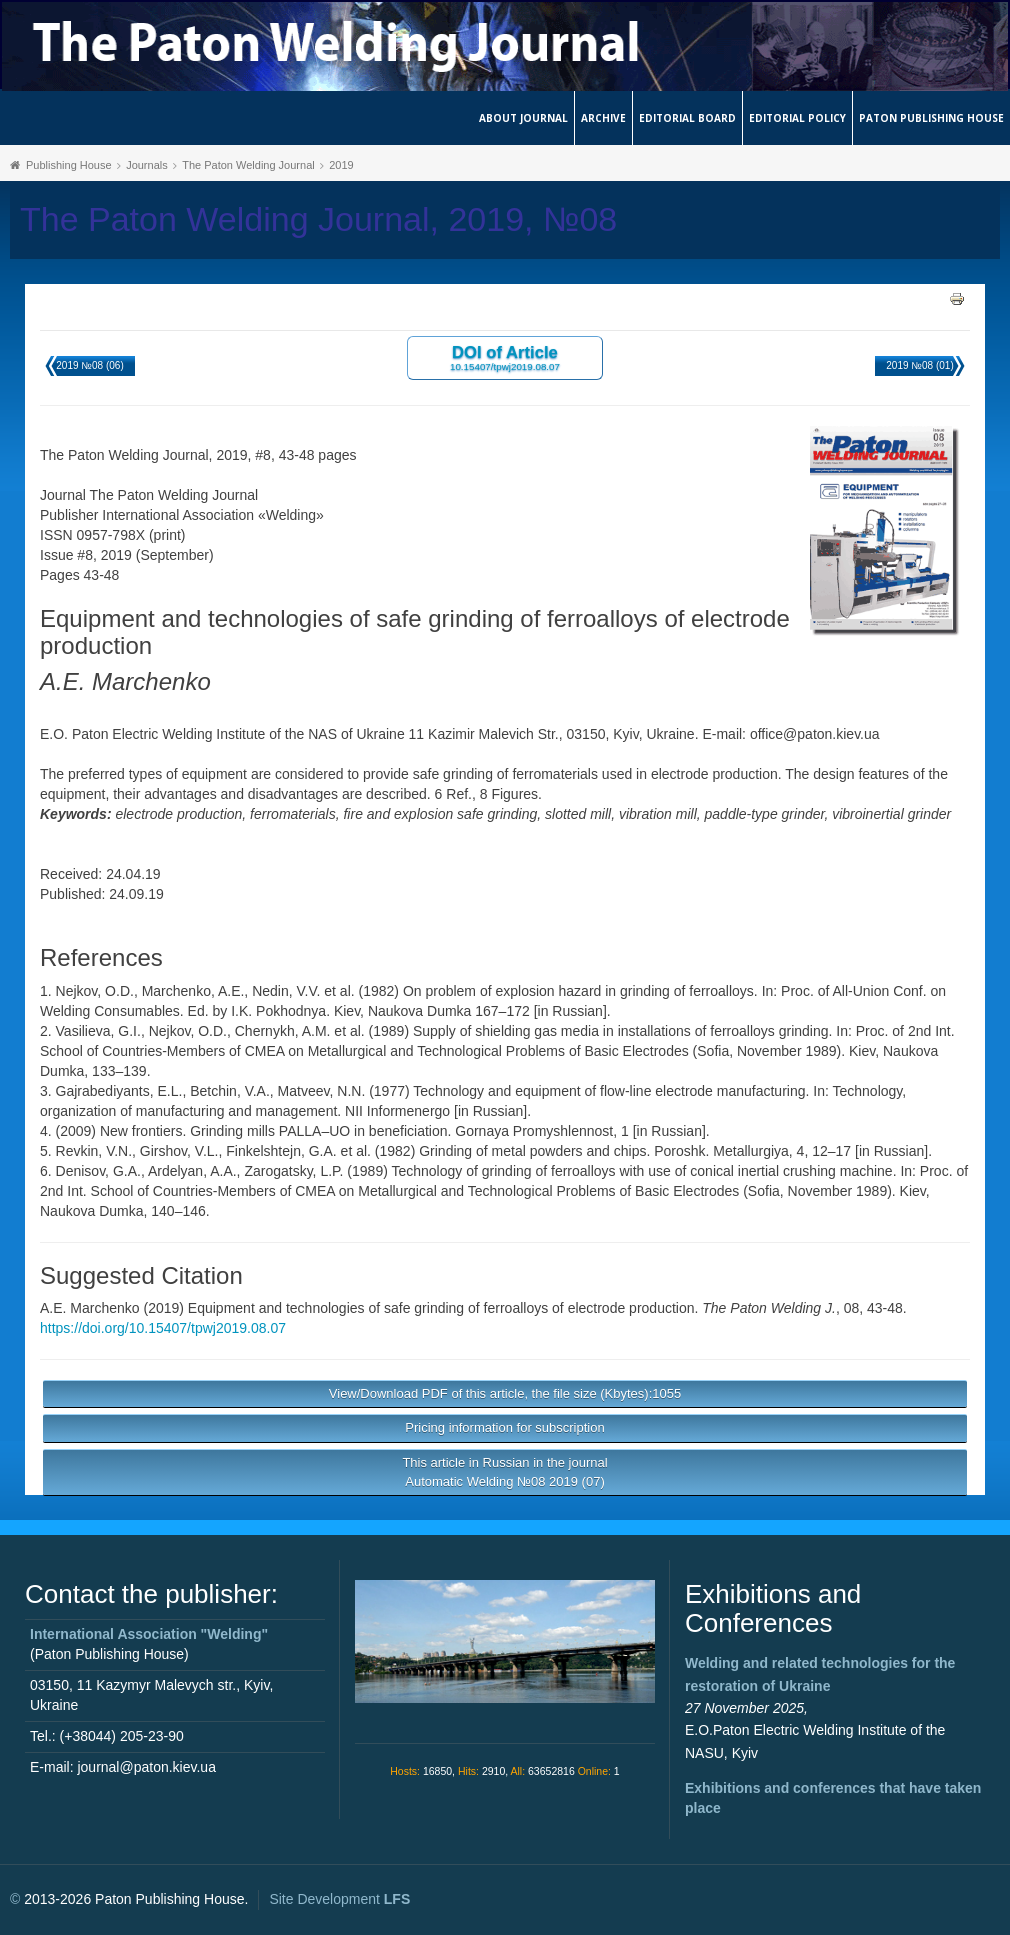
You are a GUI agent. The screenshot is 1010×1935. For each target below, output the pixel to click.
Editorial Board (687, 118)
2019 (341, 165)
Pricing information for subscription (504, 1427)
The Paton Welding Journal (248, 165)
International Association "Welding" (149, 1634)
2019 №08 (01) (919, 365)
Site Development (339, 1899)
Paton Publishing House (931, 118)
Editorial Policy (797, 118)
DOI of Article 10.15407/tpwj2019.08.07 (505, 357)
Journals (147, 165)
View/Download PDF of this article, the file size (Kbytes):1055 (505, 1393)
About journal (523, 118)
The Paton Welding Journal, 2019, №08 (318, 219)
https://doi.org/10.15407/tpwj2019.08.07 (163, 1328)
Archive (603, 118)
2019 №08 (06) (89, 365)
